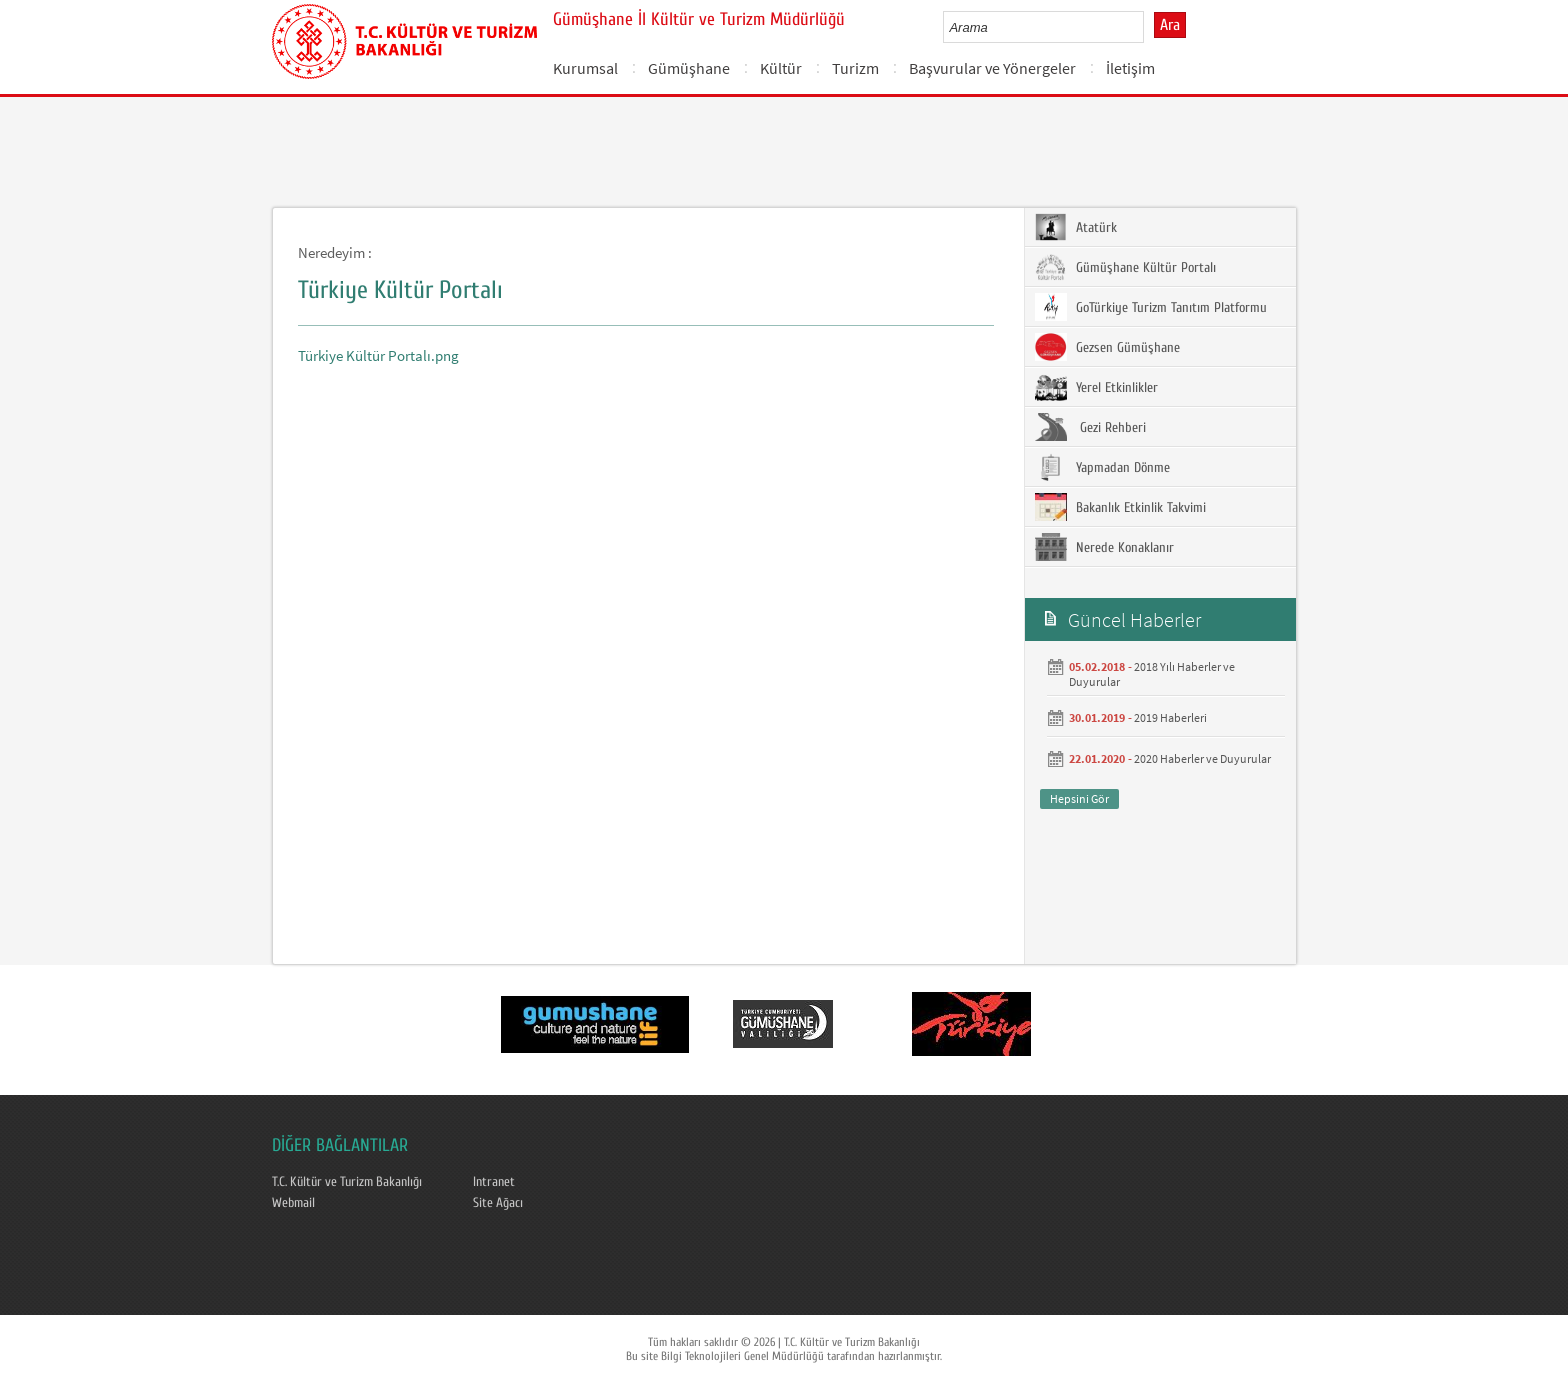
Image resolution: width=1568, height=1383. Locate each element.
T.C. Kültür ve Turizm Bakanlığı (347, 1182)
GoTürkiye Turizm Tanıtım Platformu (1151, 307)
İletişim (1130, 68)
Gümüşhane (689, 68)
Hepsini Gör (1079, 798)
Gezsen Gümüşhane (1107, 347)
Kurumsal (585, 68)
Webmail (293, 1203)
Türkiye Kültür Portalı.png (378, 355)
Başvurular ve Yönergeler (992, 68)
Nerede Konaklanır (1104, 547)
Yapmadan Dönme (1102, 467)
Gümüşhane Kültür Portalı (1125, 267)
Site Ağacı (498, 1203)
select (1149, 27)
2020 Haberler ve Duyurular (1202, 758)
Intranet (494, 1182)
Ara (1170, 25)
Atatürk (1076, 227)
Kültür (781, 68)
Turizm (855, 68)
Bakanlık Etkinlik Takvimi (1120, 507)
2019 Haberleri (1170, 717)
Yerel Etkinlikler (1096, 387)
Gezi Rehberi (1090, 427)
